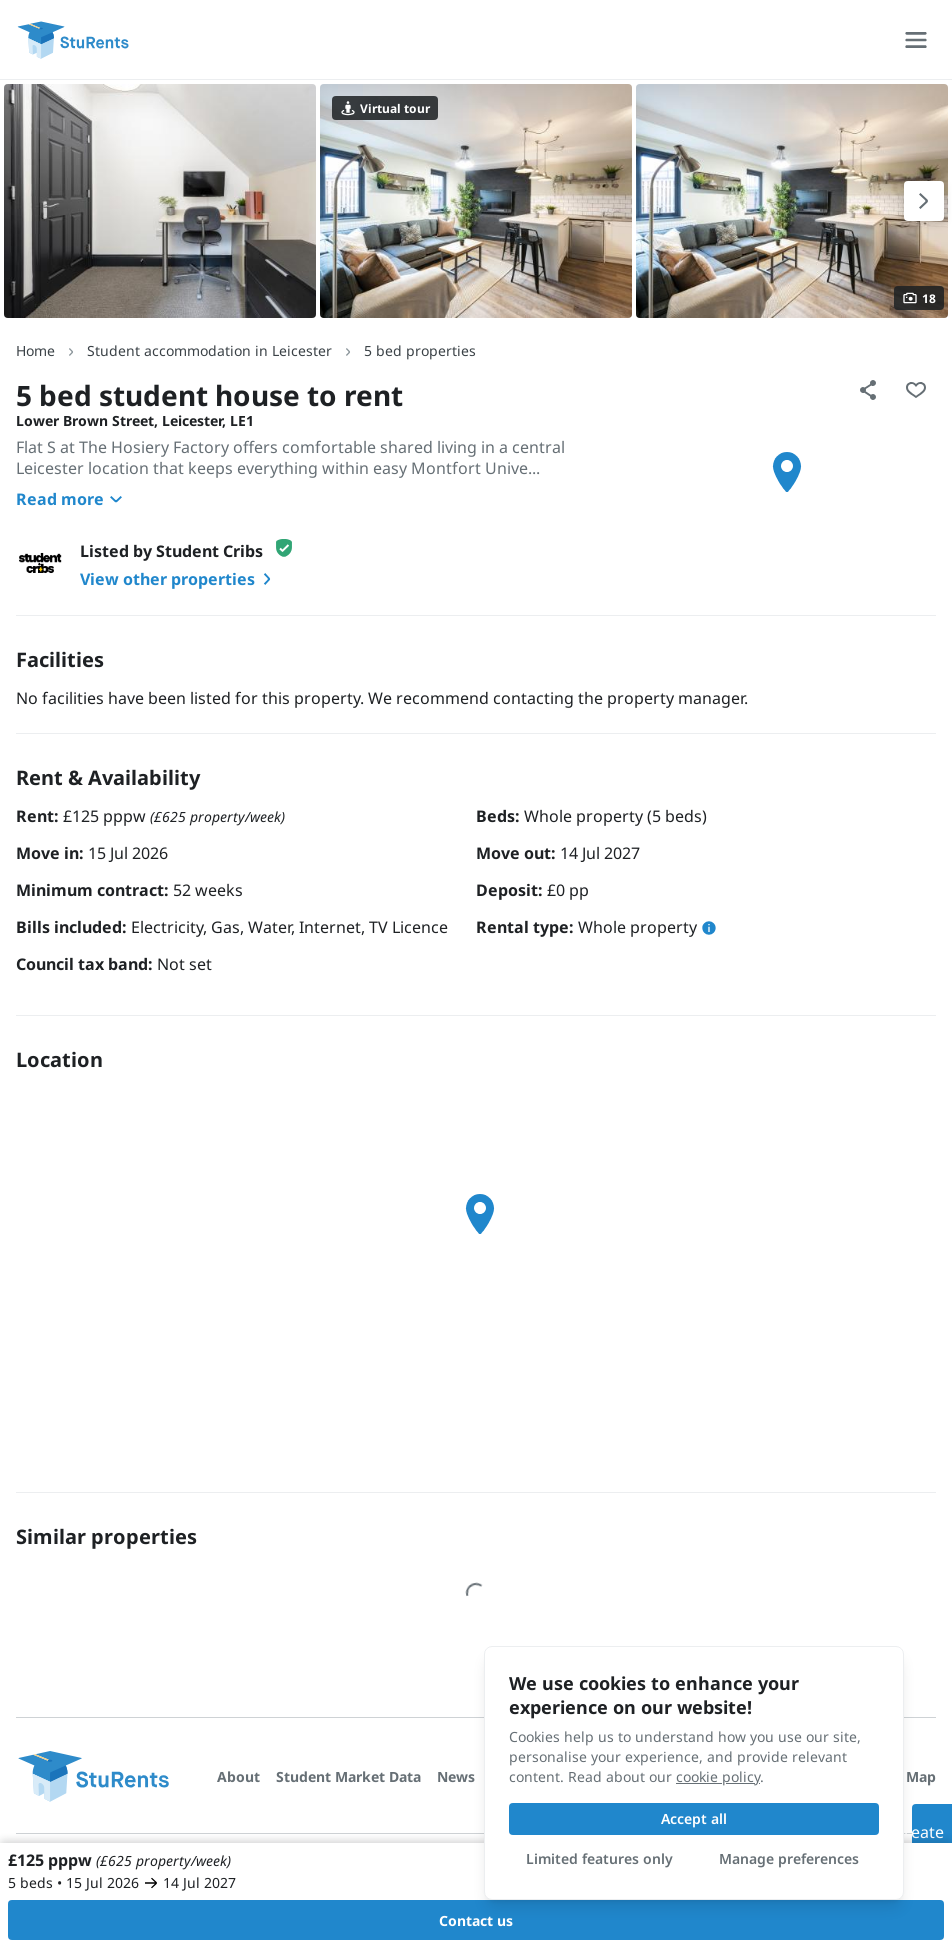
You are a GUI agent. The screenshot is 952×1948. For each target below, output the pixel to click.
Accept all (694, 1818)
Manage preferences (789, 1858)
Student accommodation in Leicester (209, 350)
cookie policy (718, 1776)
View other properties (179, 579)
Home (35, 350)
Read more (72, 499)
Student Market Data (348, 1776)
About (238, 1776)
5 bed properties (420, 350)
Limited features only (599, 1858)
